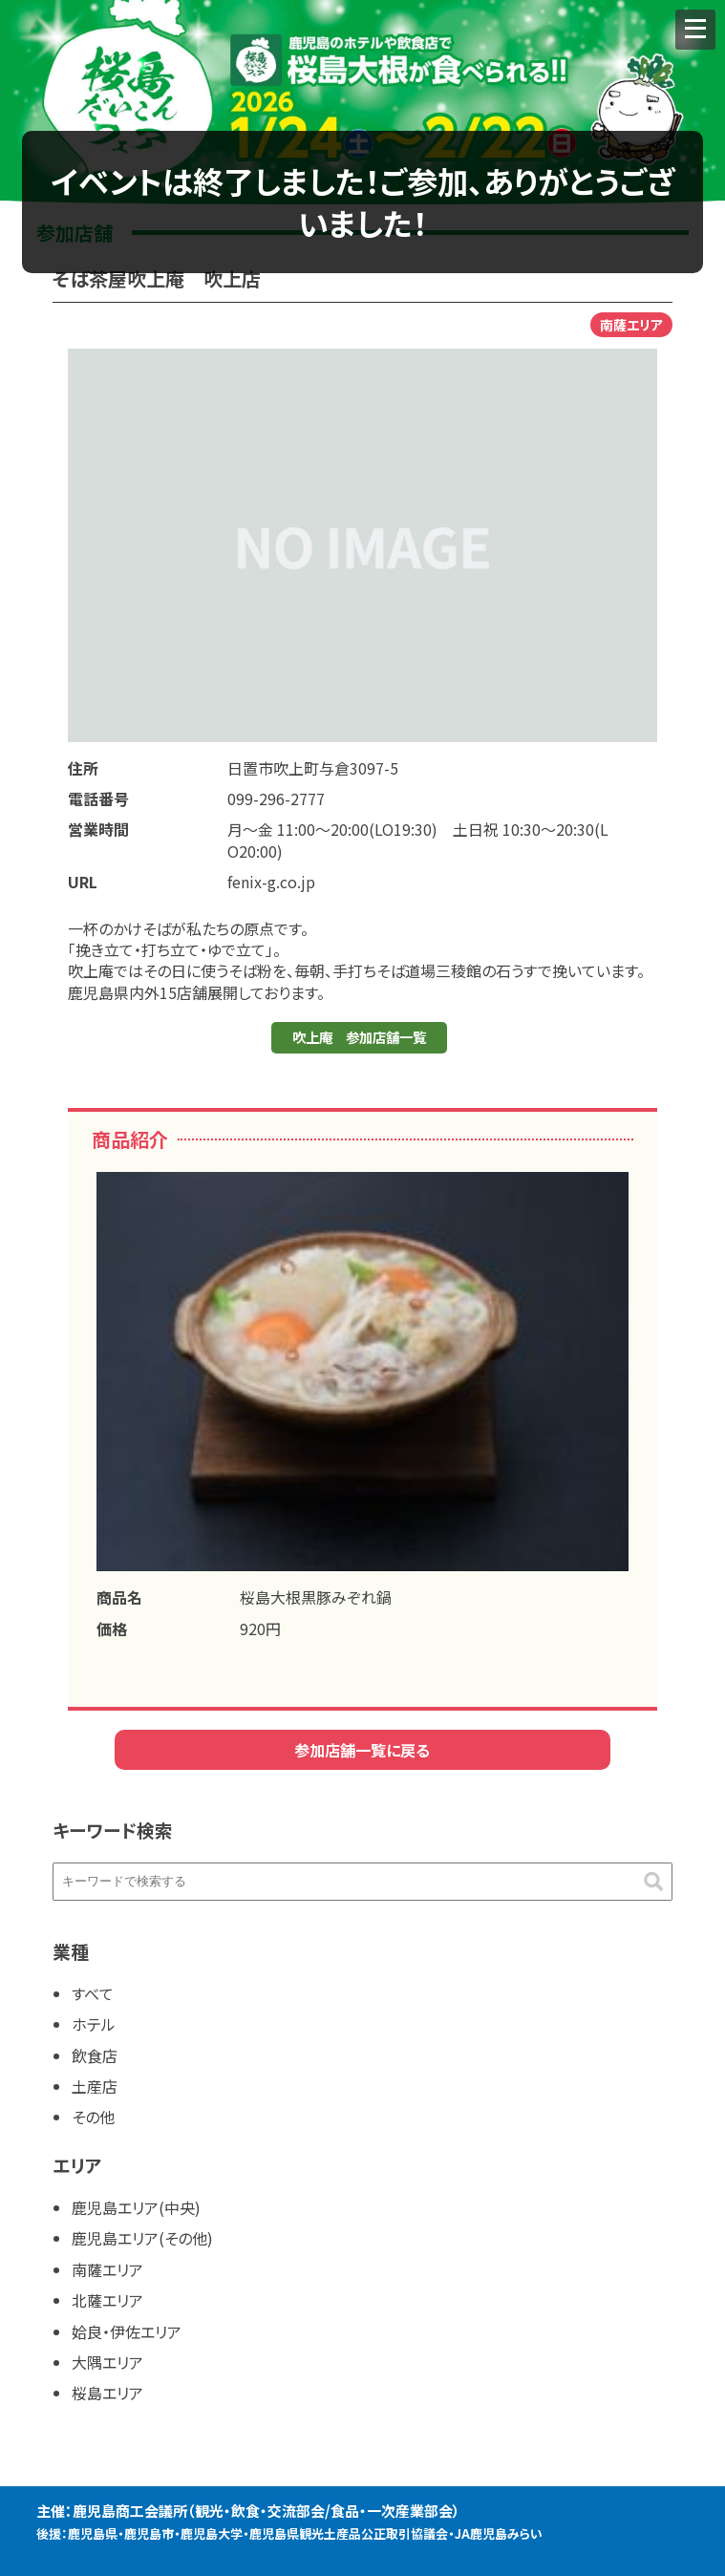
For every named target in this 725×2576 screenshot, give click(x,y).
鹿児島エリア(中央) (136, 2207)
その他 (93, 2116)
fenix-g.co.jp (271, 881)
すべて (93, 1993)
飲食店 (94, 2055)
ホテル (94, 2023)
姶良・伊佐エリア (126, 2331)
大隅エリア (107, 2362)
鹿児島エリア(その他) (142, 2237)
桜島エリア (107, 2392)
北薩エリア (107, 2300)
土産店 (94, 2086)
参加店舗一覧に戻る (362, 1749)
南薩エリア (107, 2269)
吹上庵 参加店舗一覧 (359, 1037)
